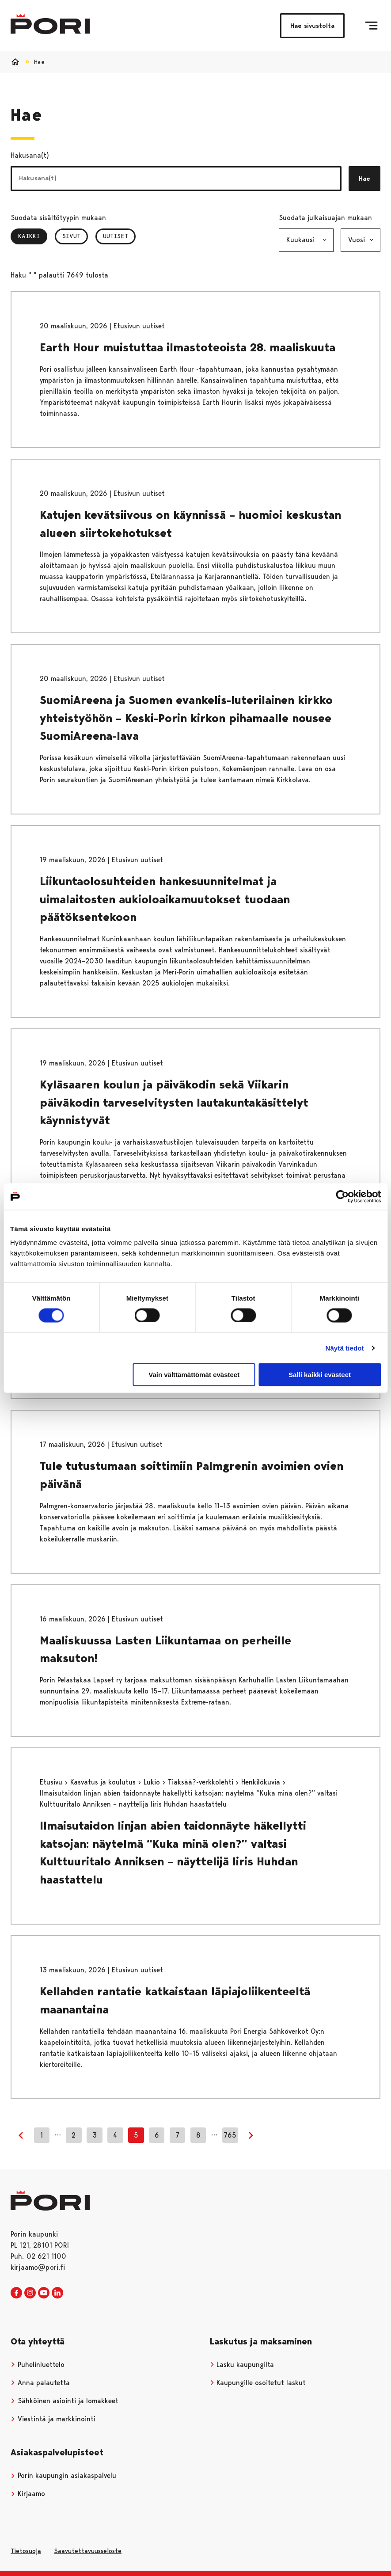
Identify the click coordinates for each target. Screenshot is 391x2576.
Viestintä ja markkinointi (53, 2419)
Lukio (153, 1782)
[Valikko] (371, 25)
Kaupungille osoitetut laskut (258, 2382)
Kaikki (32, 236)
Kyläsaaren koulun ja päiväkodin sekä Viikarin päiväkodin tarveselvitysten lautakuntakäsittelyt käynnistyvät (174, 1102)
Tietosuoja (26, 2551)
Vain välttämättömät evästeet (193, 1374)
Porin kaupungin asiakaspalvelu (63, 2475)
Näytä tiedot (345, 1347)
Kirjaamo (28, 2493)
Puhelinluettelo (38, 2364)
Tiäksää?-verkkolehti (201, 1782)
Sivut (71, 236)
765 (230, 2135)
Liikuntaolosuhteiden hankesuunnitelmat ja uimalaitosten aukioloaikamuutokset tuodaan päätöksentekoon (165, 899)
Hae (364, 179)
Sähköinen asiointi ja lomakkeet (64, 2401)
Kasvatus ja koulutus (104, 1782)
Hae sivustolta (312, 26)
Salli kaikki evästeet (320, 1374)
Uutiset (115, 236)
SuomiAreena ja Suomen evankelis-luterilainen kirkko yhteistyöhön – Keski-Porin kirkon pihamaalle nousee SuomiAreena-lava (186, 718)
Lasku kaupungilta (242, 2364)
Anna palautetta (40, 2382)
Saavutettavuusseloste (87, 2551)
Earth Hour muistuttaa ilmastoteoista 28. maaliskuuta (187, 347)
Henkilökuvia (261, 1782)
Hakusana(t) (30, 155)
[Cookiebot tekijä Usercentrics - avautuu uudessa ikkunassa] (342, 1196)
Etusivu (52, 1782)
